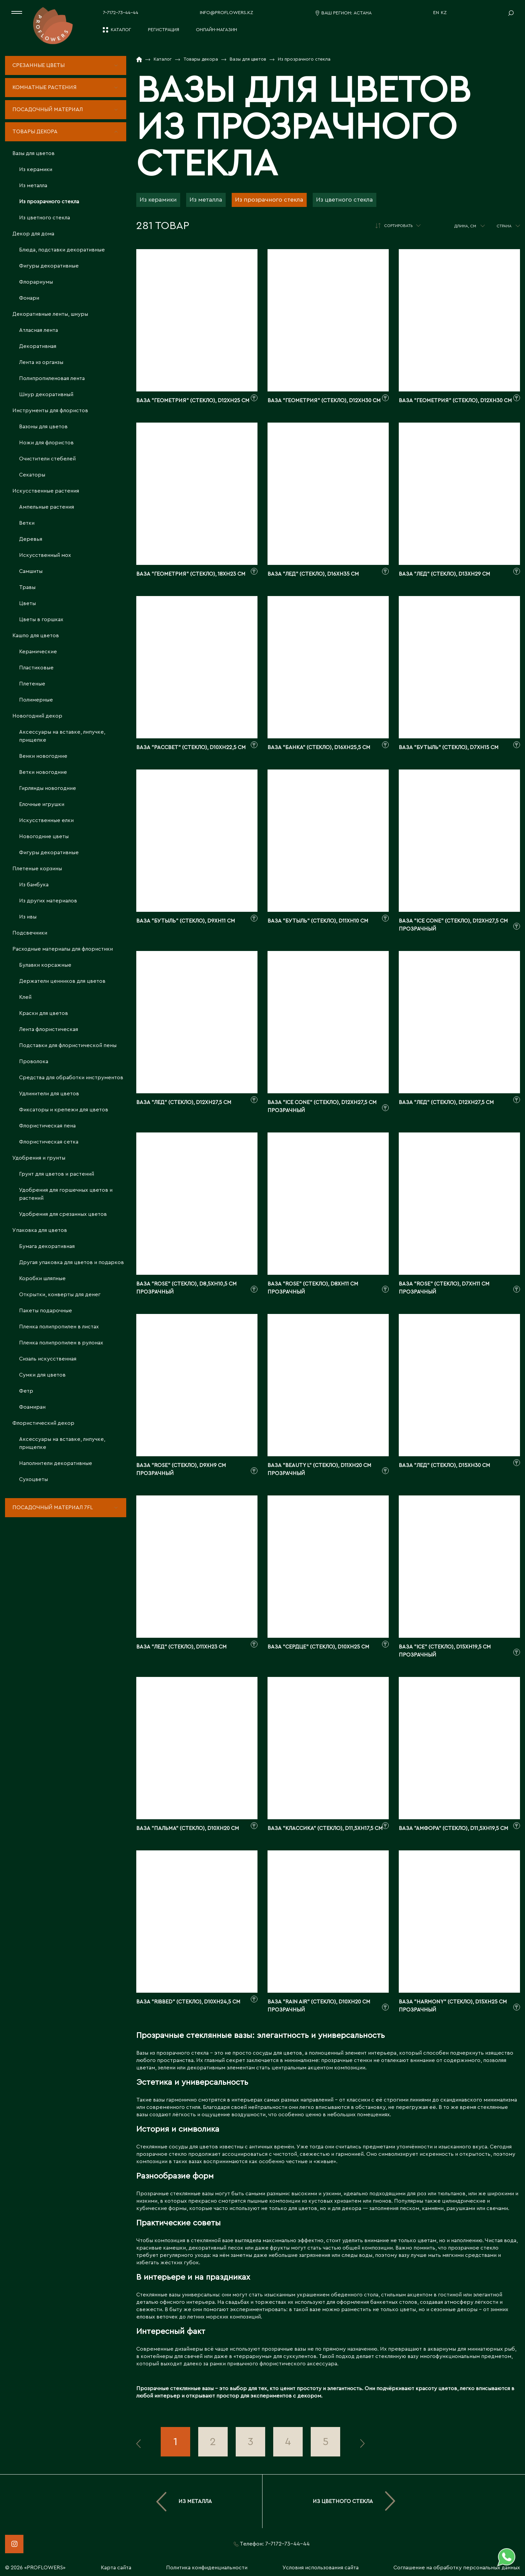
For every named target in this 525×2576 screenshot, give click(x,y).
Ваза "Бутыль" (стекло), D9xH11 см (185, 921)
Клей (25, 997)
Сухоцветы (33, 1479)
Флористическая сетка (48, 1142)
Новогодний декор (37, 716)
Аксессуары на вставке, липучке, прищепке (62, 736)
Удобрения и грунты (38, 1158)
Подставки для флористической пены (68, 1045)
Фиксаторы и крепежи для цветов (63, 1109)
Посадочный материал (47, 109)
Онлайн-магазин (216, 29)
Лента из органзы (41, 362)
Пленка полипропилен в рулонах (61, 1342)
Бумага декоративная (47, 1246)
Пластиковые (36, 667)
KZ (444, 12)
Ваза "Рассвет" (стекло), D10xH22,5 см (191, 747)
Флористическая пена (47, 1125)
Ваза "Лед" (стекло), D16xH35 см (313, 574)
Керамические (38, 651)
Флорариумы (36, 282)
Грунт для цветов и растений (56, 1174)
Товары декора (35, 131)
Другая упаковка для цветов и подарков (71, 1262)
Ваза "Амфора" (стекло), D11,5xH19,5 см (453, 1828)
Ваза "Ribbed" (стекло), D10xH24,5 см (188, 2001)
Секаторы (32, 474)
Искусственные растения (45, 491)
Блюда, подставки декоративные (62, 249)
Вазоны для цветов (43, 426)
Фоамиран (32, 1407)
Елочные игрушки (41, 804)
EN (436, 12)
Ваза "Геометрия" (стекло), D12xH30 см (324, 400)
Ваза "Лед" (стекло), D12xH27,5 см (183, 1102)
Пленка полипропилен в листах (59, 1326)
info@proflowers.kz (226, 12)
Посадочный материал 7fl (52, 1507)
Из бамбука (34, 884)
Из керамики (35, 169)
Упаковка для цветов (39, 1230)
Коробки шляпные (42, 1278)
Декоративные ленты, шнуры (50, 314)
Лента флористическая (48, 1029)
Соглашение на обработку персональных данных (456, 2567)
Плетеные (32, 683)
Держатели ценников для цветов (62, 981)
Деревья (30, 539)
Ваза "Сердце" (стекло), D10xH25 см (318, 1646)
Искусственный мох (45, 555)
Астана (363, 13)
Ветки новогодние (43, 772)
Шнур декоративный (46, 394)
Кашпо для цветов (35, 635)
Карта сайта (116, 2567)
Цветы (27, 603)
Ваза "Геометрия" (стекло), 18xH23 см (190, 574)
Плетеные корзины (37, 868)
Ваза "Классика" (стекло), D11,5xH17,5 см (325, 1828)
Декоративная (37, 346)
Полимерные (36, 700)
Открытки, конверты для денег (59, 1294)
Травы (27, 587)
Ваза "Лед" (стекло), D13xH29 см (444, 574)
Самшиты (31, 571)
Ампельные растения (46, 507)
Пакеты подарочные (45, 1310)
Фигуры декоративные (49, 266)
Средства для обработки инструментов (71, 1077)
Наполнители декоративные (55, 1463)
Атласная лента (38, 330)
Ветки (26, 523)
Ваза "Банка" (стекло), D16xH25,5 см (319, 747)
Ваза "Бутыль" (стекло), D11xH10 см (318, 921)
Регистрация (163, 29)
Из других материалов (48, 900)
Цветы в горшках (41, 619)
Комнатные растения (44, 87)
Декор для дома (33, 233)
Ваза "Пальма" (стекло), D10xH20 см (187, 1828)
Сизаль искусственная (47, 1358)
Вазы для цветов (33, 153)
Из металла (33, 185)
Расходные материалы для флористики (62, 949)
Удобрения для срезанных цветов (63, 1214)
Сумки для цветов (42, 1375)
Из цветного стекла (44, 217)
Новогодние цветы (44, 836)
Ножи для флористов (46, 442)
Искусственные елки (46, 820)
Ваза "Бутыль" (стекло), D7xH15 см (449, 747)
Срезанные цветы (38, 65)
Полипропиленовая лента (52, 378)
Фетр (26, 1391)
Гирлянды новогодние (47, 788)
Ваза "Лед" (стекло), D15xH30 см (444, 1465)
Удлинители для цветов (49, 1093)
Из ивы (27, 916)
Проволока (33, 1061)
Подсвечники (29, 933)
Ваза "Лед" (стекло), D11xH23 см (181, 1646)
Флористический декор (43, 1423)
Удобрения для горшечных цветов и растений (65, 1194)
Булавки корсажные (45, 965)
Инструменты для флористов (50, 410)
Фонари (29, 298)
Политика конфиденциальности (206, 2567)
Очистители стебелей (47, 458)
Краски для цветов (43, 1013)
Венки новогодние (43, 756)
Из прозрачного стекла (49, 201)
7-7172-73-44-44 (120, 12)
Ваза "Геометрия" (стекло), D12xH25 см (192, 400)
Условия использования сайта (321, 2567)
